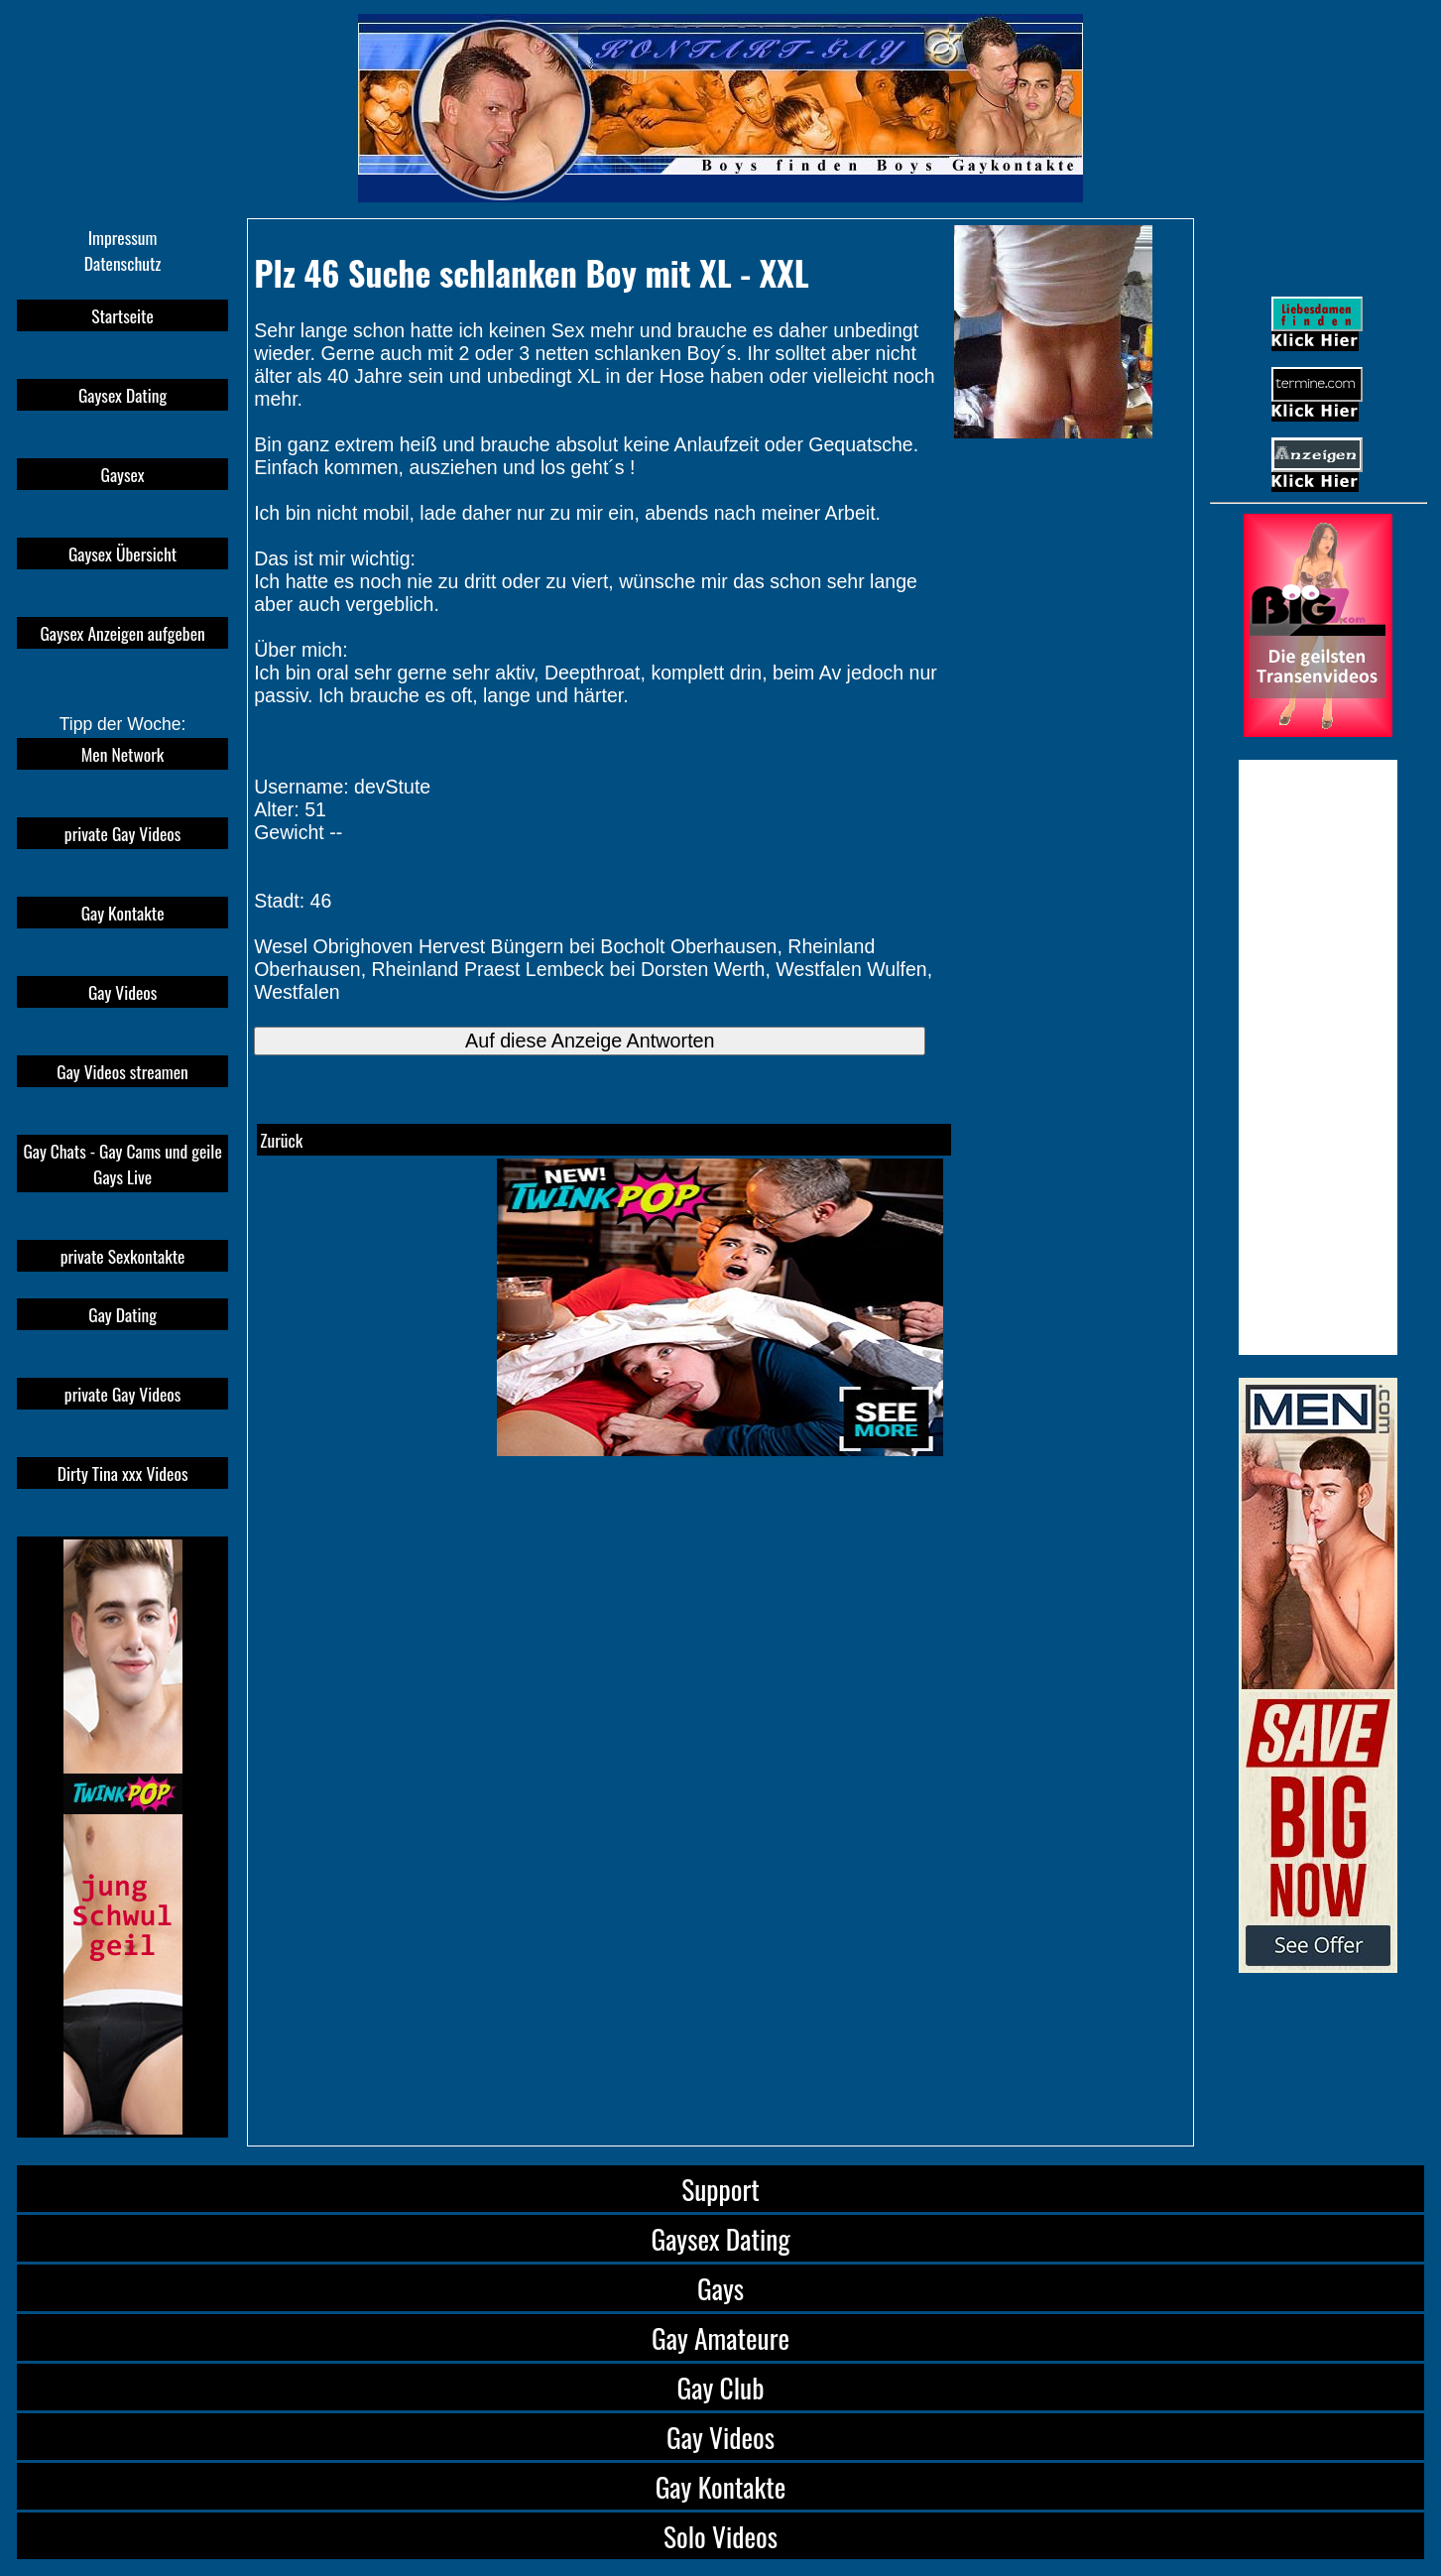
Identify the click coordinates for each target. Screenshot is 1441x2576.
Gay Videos (122, 992)
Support (720, 2188)
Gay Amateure (720, 2337)
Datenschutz (123, 263)
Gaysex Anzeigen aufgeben (122, 633)
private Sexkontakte (122, 1256)
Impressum (123, 237)
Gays (720, 2288)
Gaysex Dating (122, 395)
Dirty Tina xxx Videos (123, 1473)
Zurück (281, 1140)
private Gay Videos (122, 833)
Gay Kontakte (123, 912)
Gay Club (721, 2387)
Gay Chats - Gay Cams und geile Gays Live (122, 1163)
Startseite (122, 315)
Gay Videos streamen (122, 1071)
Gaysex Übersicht (122, 553)
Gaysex (123, 474)
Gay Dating (122, 1314)
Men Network (123, 754)
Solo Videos (720, 2535)
